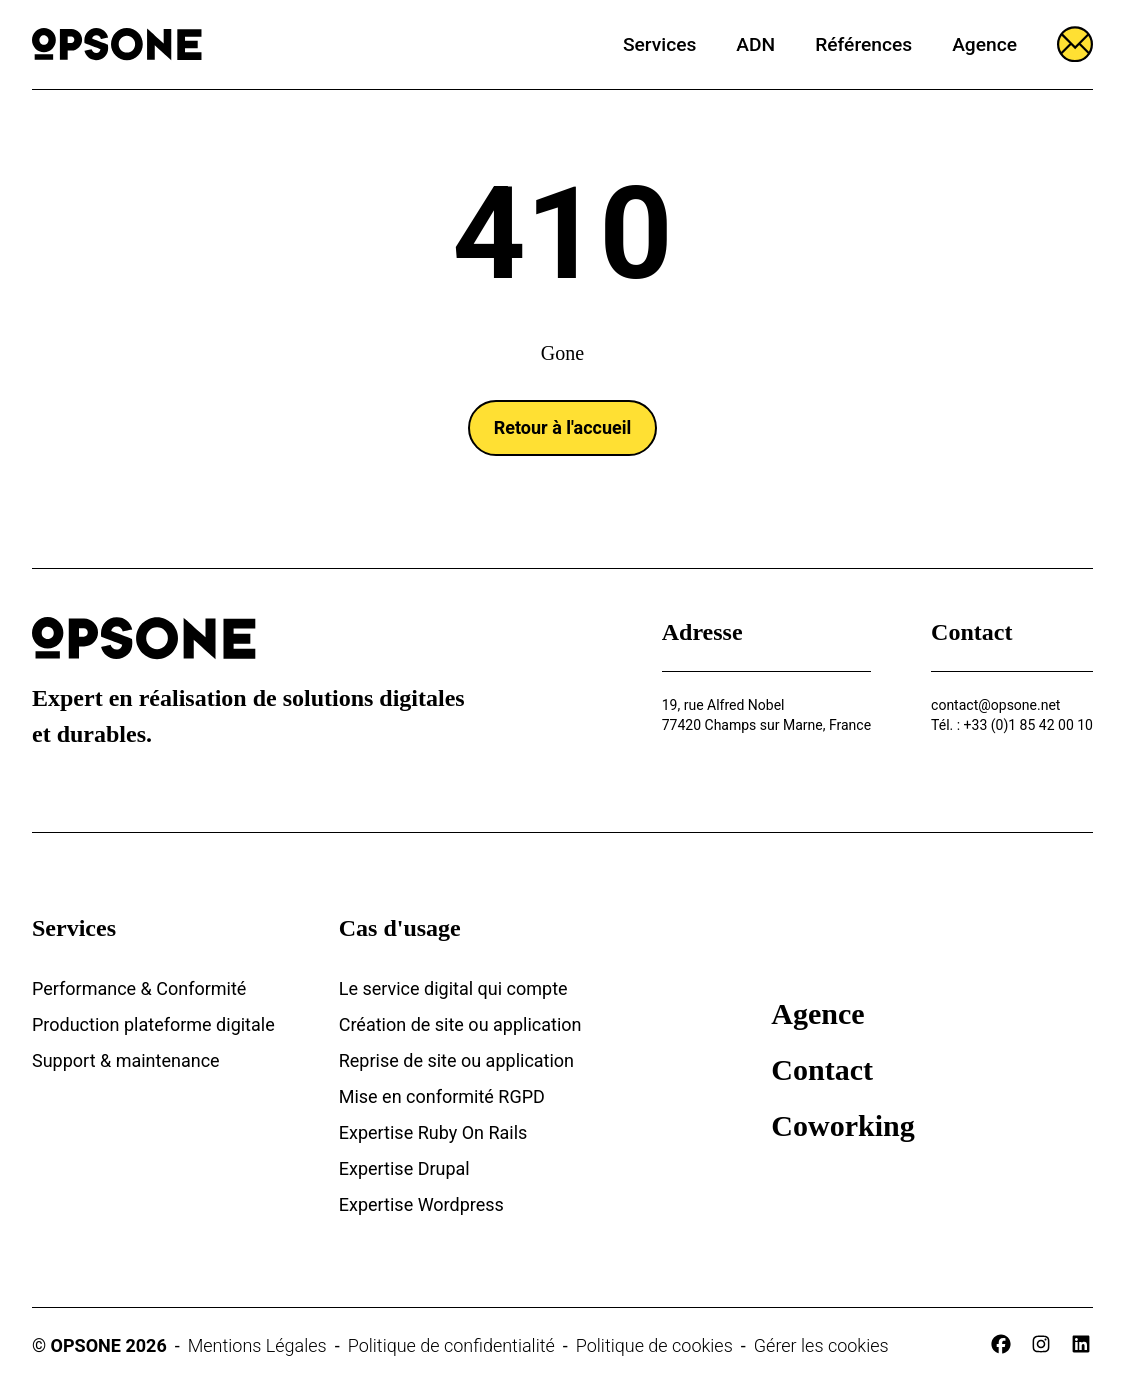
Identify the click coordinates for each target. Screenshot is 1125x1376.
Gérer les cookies (821, 1345)
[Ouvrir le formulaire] (1075, 44)
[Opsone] (117, 44)
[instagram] (1041, 1344)
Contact (822, 1069)
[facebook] (1001, 1344)
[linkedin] (1081, 1344)
